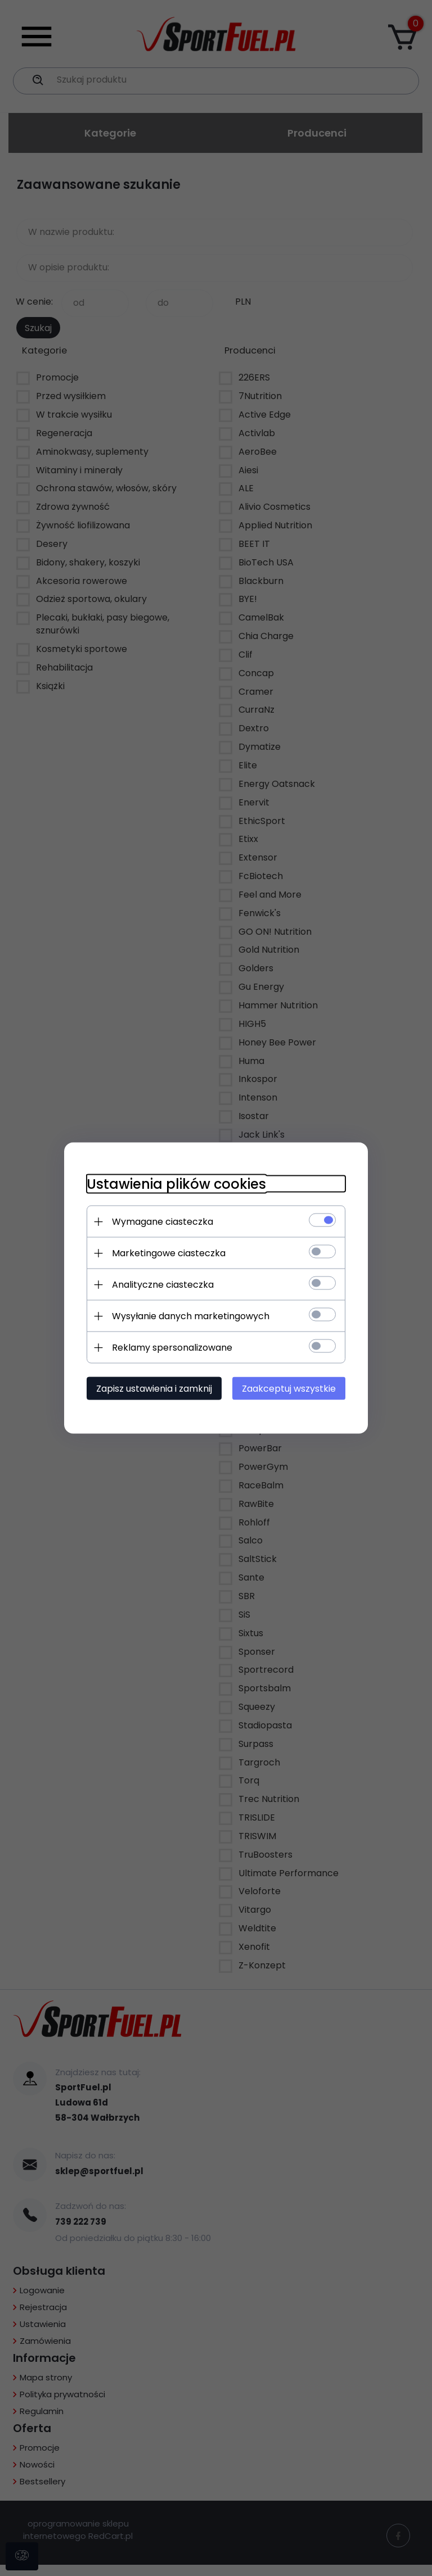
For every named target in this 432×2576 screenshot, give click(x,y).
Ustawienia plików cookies (176, 1184)
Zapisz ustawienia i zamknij (154, 1388)
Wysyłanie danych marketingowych (190, 1316)
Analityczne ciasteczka (163, 1284)
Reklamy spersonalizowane (172, 1347)
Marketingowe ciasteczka (169, 1253)
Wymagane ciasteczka (162, 1221)
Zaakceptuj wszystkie (289, 1388)
